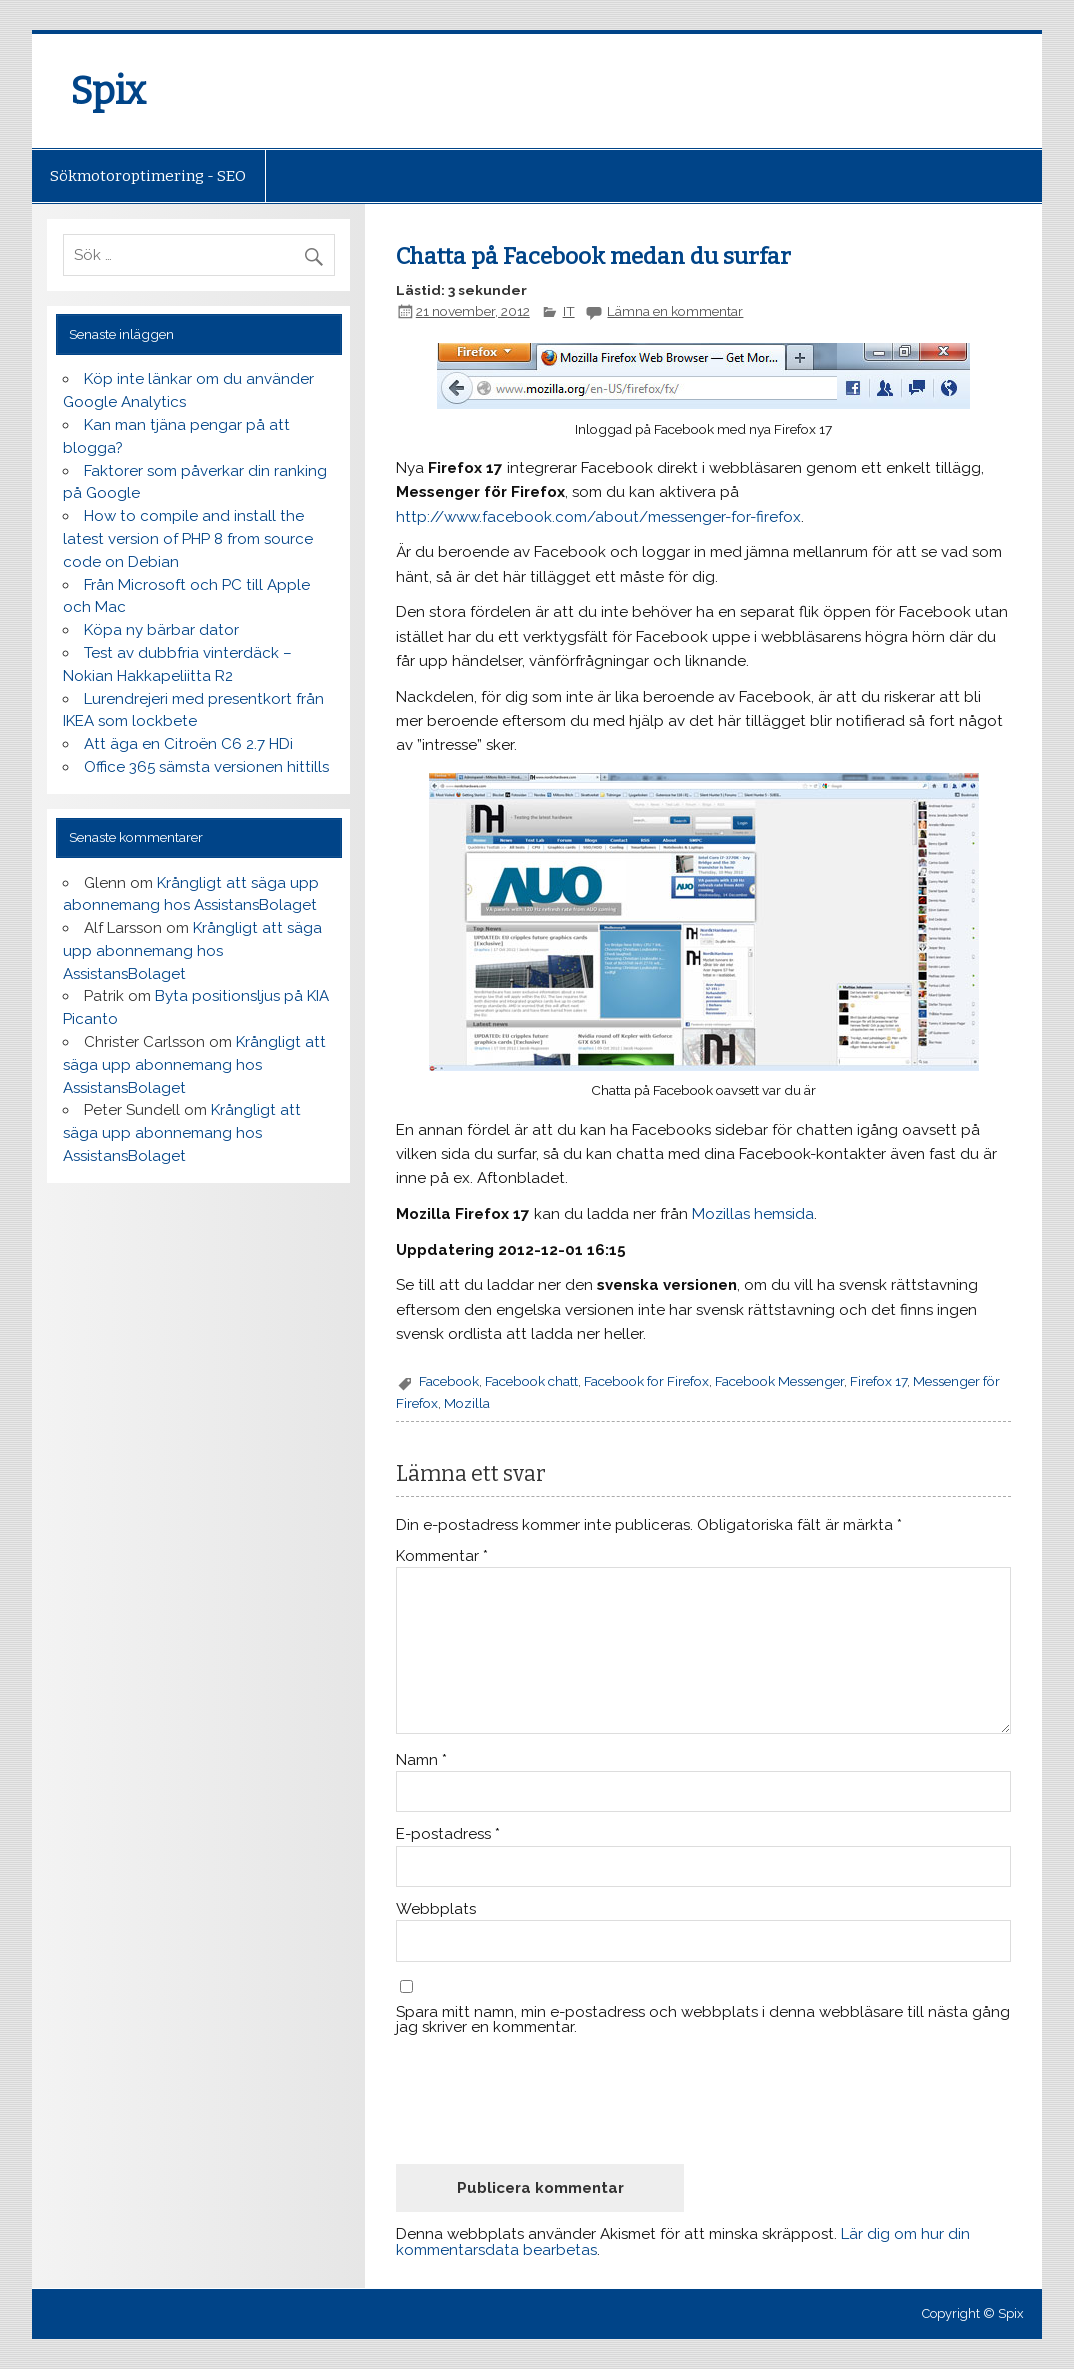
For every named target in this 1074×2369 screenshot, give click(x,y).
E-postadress (448, 1834)
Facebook (449, 1381)
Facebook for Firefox (646, 1381)
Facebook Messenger (779, 1381)
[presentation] (548, 2100)
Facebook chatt (531, 1381)
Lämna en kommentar (675, 311)
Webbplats (436, 1909)
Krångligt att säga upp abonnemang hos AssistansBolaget (192, 951)
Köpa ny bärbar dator (161, 630)
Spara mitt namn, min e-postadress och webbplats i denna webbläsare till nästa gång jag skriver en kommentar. (703, 2020)
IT (569, 311)
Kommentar (442, 1556)
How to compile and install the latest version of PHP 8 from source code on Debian (188, 539)
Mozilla (467, 1403)
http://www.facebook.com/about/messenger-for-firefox (598, 517)
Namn (421, 1760)
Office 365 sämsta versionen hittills (206, 767)
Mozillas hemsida (753, 1214)
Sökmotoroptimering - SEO (148, 176)
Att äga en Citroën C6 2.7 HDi (188, 744)
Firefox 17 (878, 1381)
